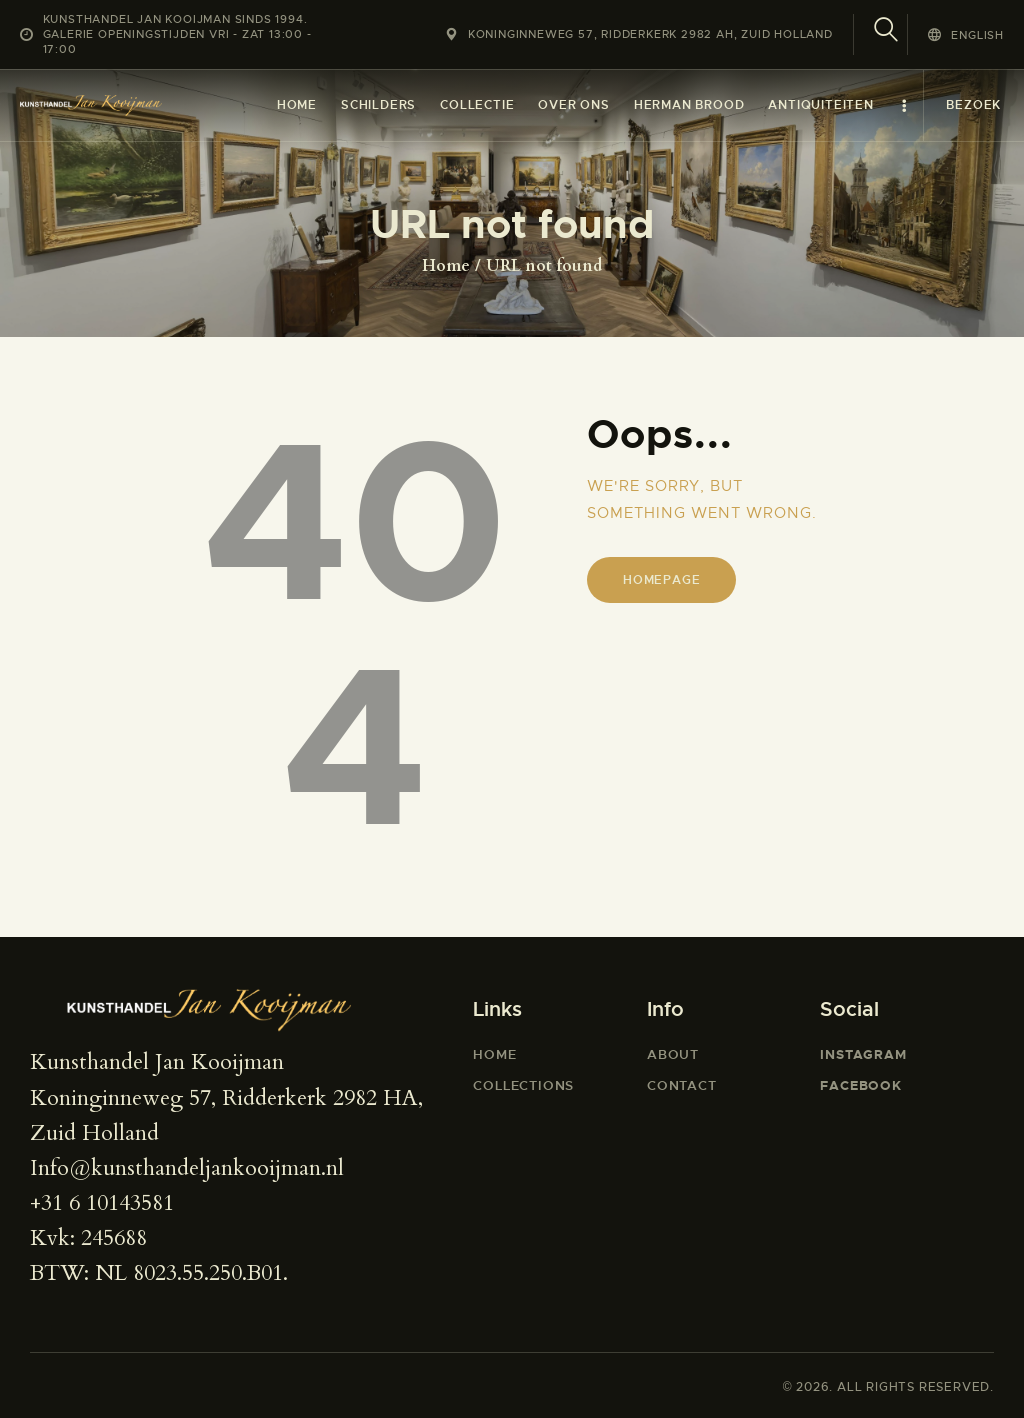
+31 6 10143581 (102, 1203)
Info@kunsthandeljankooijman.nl (187, 1168)
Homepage (661, 580)
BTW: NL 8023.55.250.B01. (159, 1273)
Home (446, 266)
